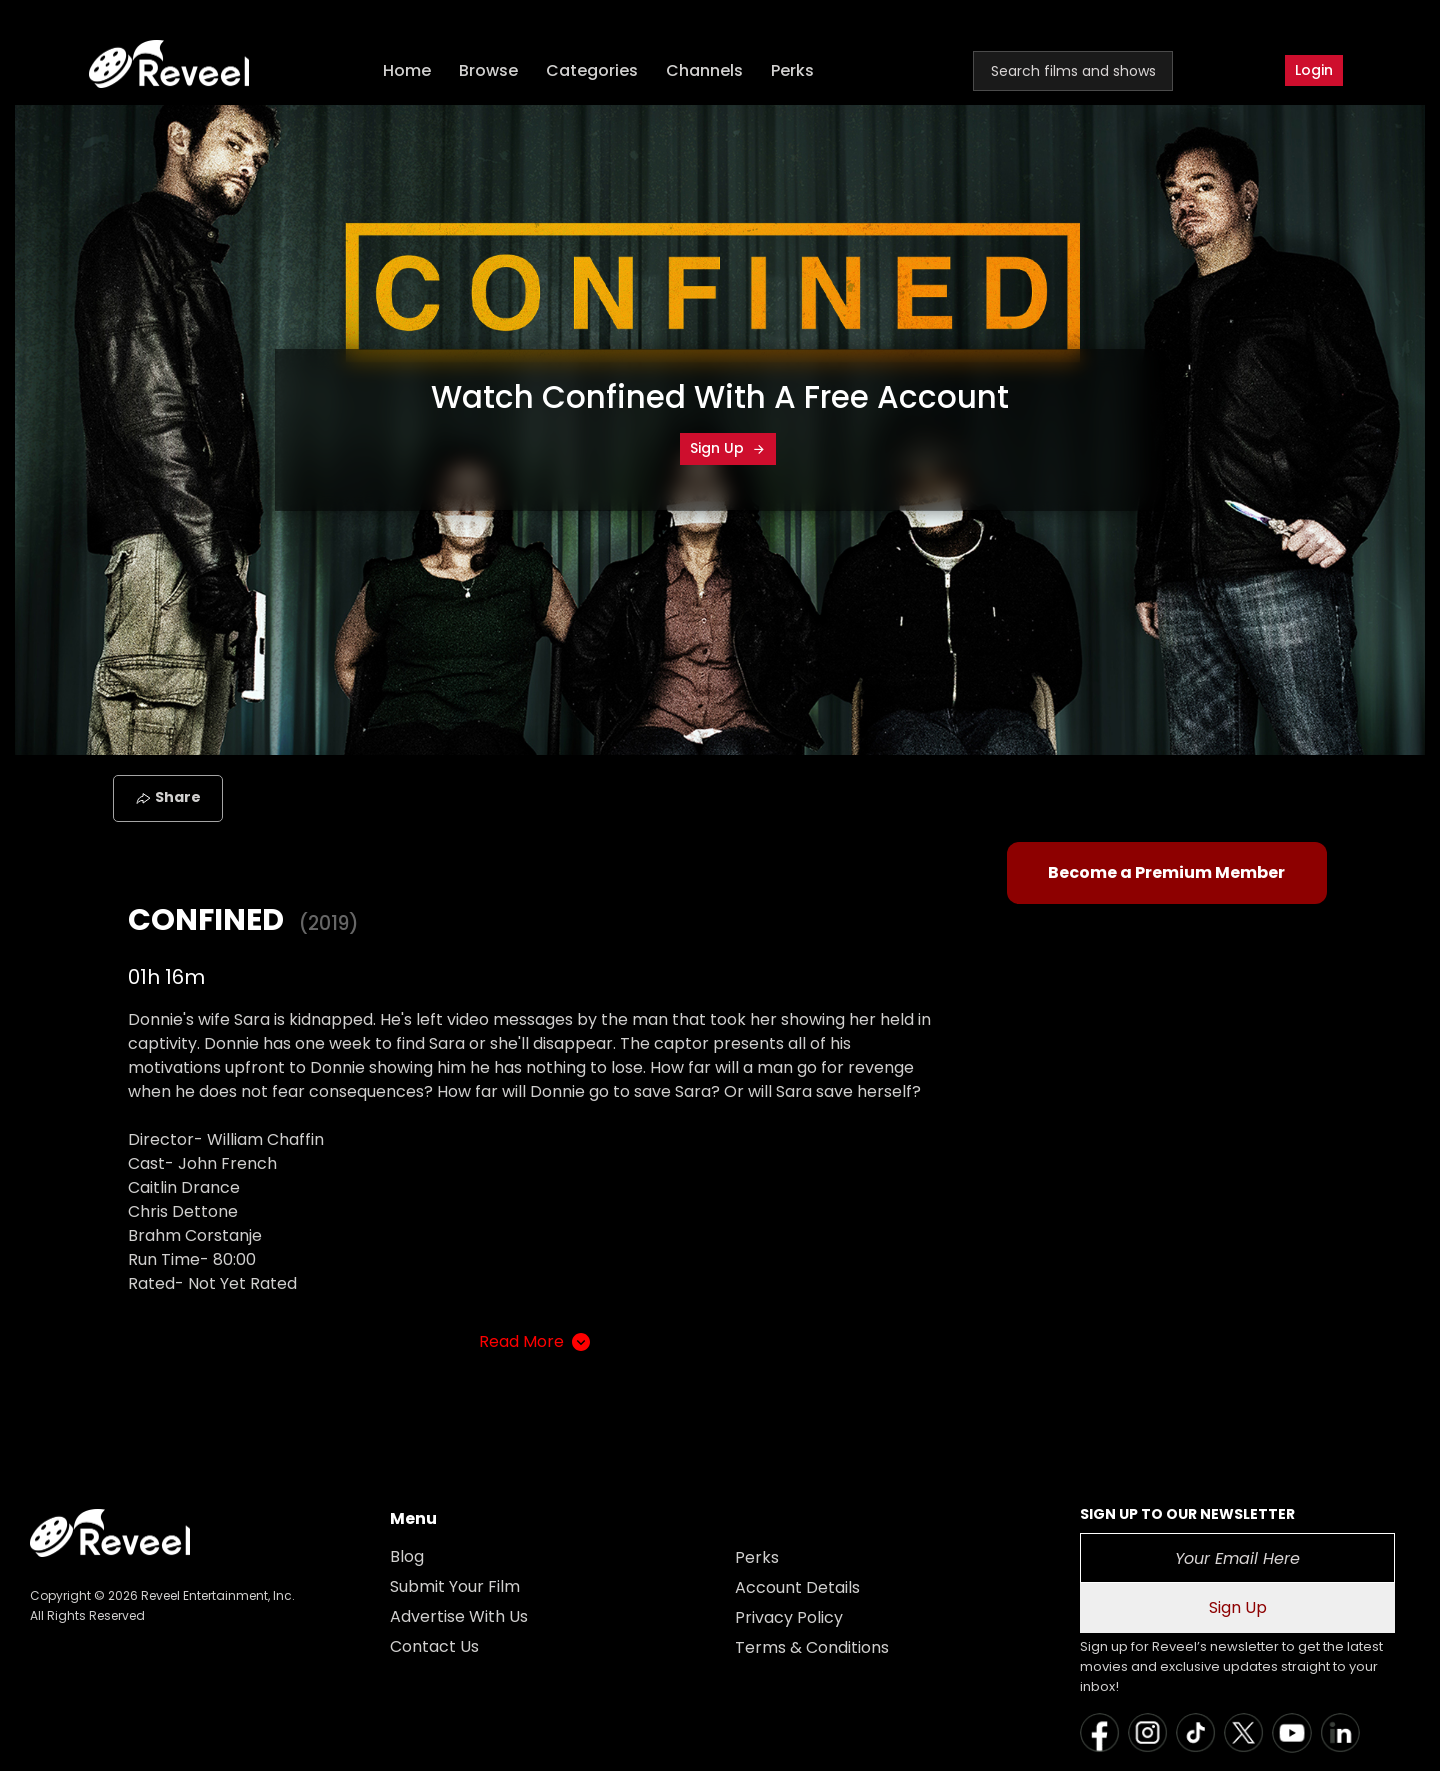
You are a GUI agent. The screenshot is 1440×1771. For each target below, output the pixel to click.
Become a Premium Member (1166, 872)
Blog (407, 1556)
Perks (792, 70)
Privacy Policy (789, 1617)
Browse (488, 70)
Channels (704, 70)
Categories (592, 70)
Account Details (797, 1587)
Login (1314, 70)
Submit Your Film (455, 1586)
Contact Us (434, 1646)
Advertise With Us (459, 1616)
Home (407, 70)
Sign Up (728, 448)
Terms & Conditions (812, 1647)
